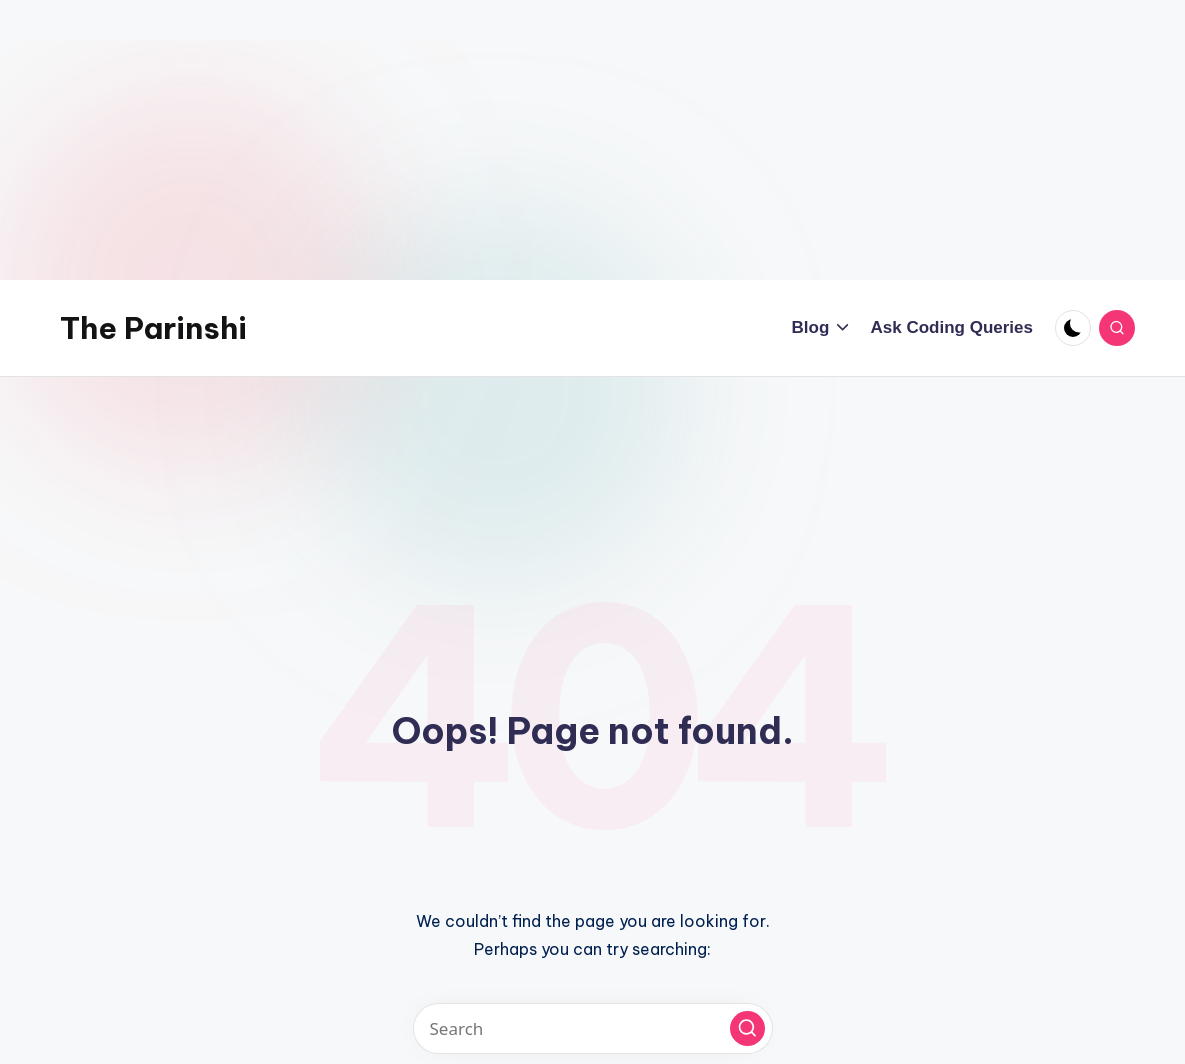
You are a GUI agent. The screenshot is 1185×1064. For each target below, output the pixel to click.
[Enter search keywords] (593, 1028)
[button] (747, 1028)
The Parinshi (153, 328)
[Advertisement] (592, 140)
